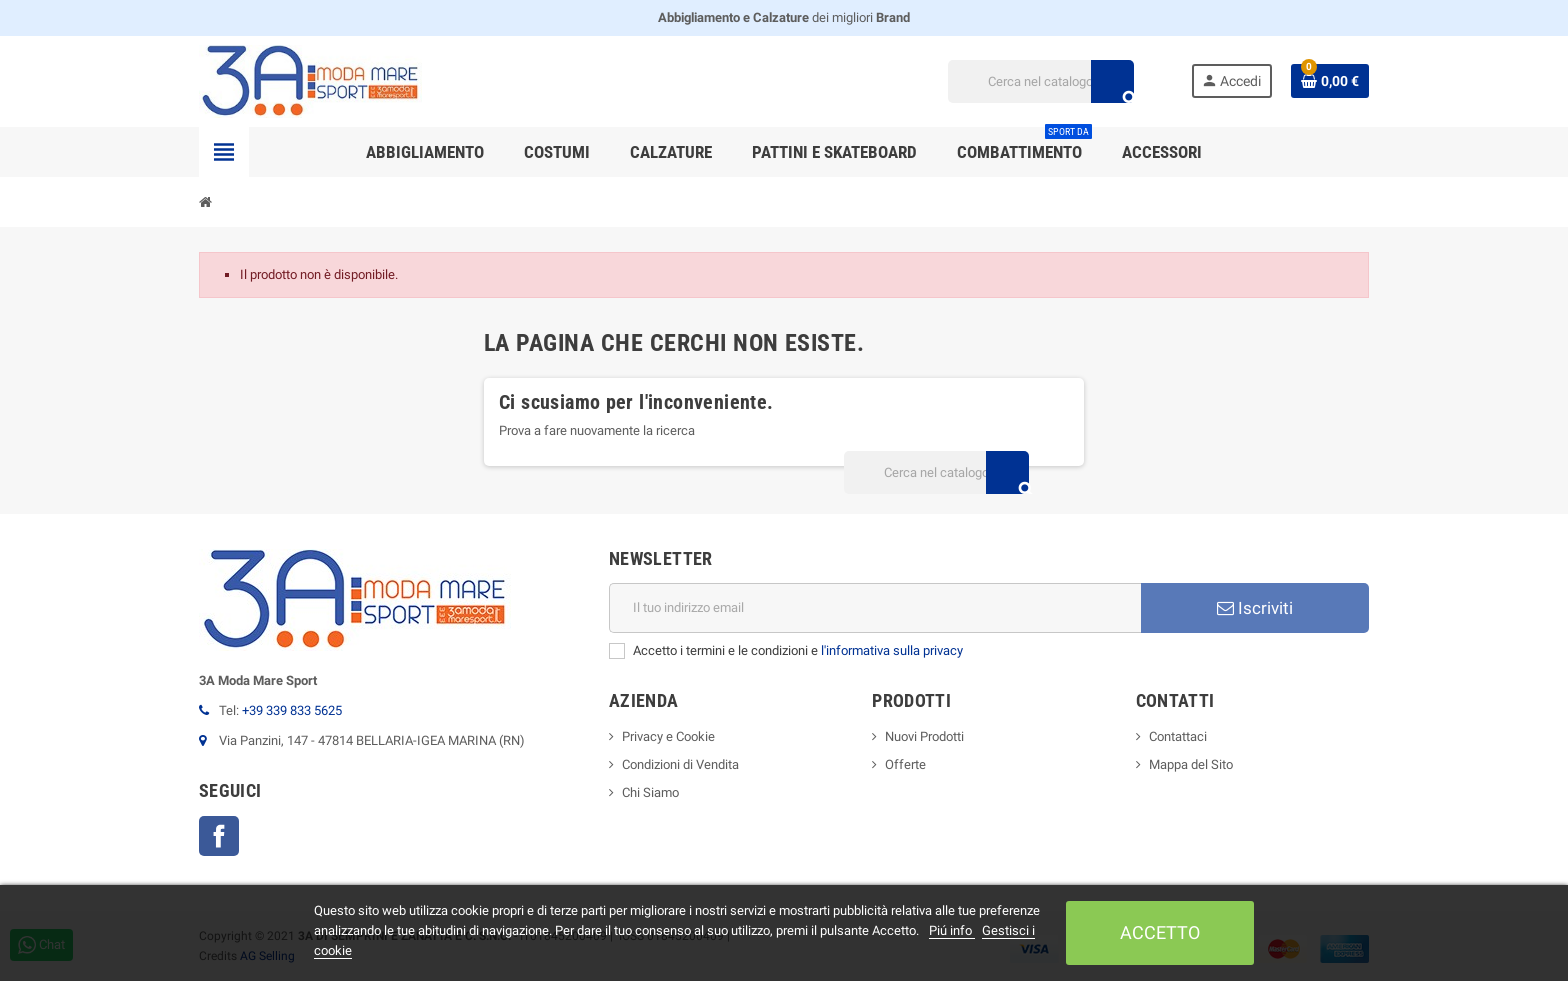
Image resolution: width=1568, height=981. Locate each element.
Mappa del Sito (1191, 764)
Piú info (952, 930)
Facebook (219, 836)
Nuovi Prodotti (924, 736)
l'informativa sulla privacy (892, 650)
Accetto (1160, 932)
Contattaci (1178, 736)
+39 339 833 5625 (292, 710)
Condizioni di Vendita (680, 764)
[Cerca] (1040, 81)
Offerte (905, 764)
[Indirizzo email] (875, 608)
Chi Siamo (650, 792)
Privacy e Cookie (668, 736)
